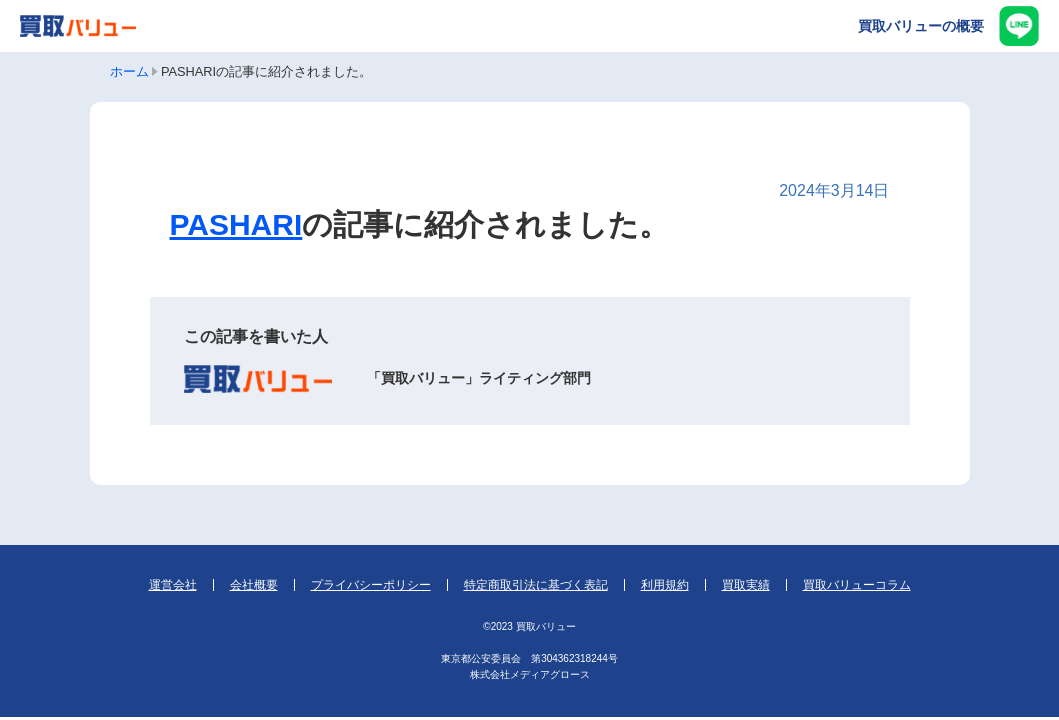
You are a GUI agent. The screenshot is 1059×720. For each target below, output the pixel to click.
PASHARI (236, 224)
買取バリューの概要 (921, 26)
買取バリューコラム (857, 585)
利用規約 (665, 585)
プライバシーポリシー (371, 585)
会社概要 (254, 585)
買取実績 (746, 585)
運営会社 (173, 585)
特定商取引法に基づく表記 (536, 585)
